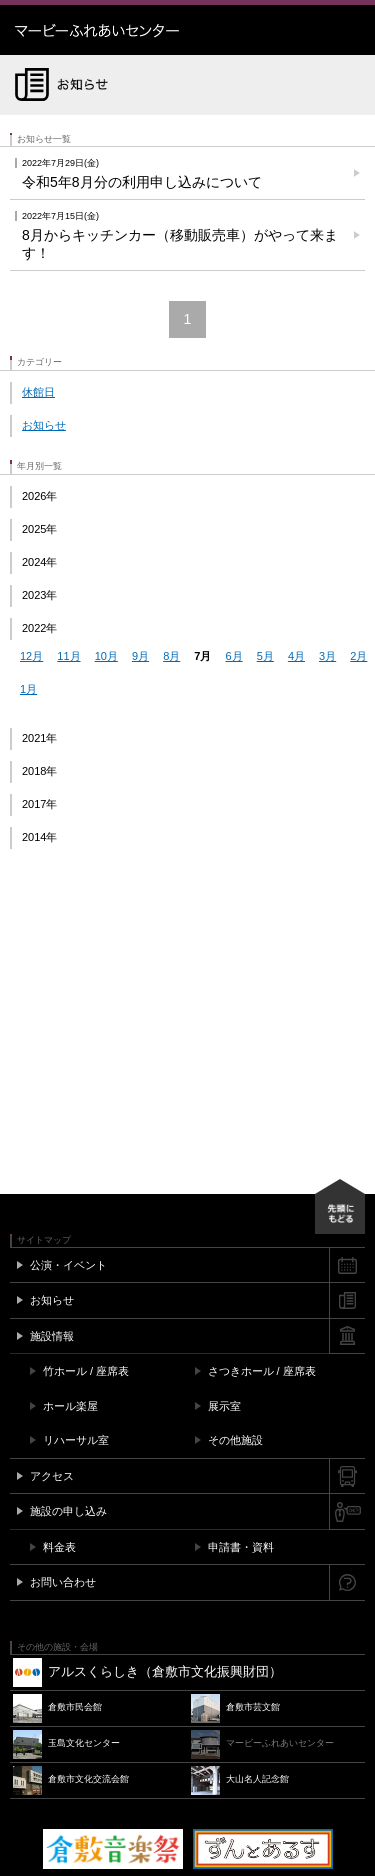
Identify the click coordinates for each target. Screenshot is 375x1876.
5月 (265, 656)
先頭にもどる (340, 1206)
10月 (106, 656)
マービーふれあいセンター (140, 30)
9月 (140, 656)
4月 (296, 656)
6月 (234, 656)
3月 (327, 656)
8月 (171, 656)
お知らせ (44, 425)
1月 (28, 689)
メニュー (350, 30)
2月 (358, 656)
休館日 (38, 392)
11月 (68, 656)
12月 (31, 656)
